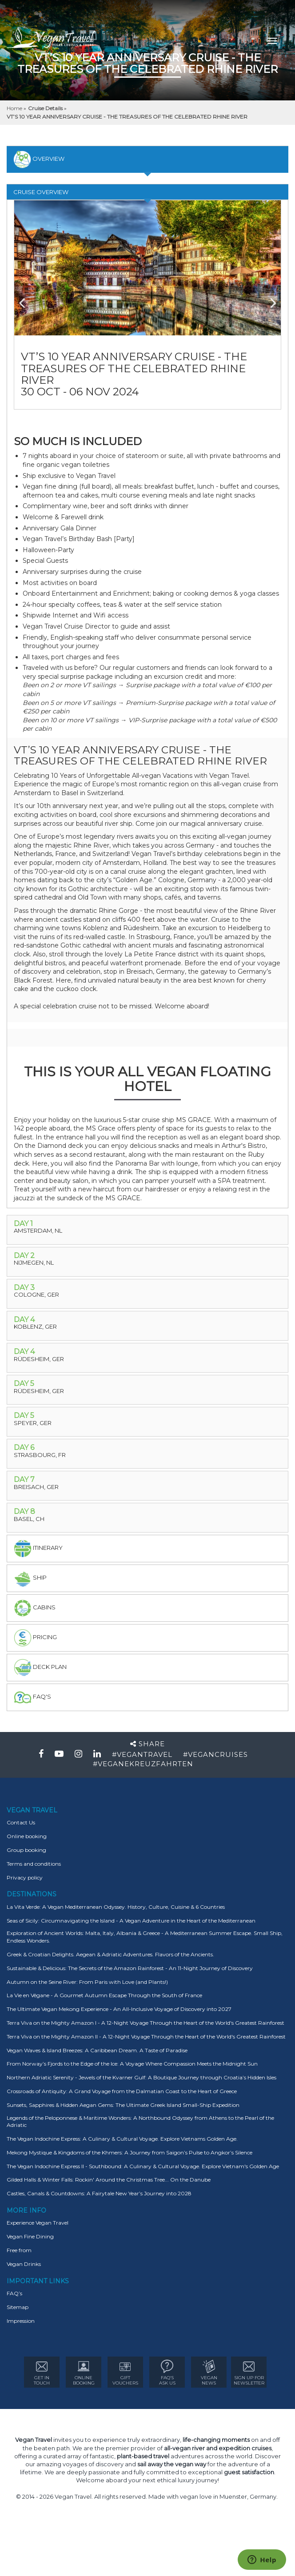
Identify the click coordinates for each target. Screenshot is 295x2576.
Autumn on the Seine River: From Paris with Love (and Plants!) (87, 1982)
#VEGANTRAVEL (142, 1754)
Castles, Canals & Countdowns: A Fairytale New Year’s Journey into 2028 (99, 2193)
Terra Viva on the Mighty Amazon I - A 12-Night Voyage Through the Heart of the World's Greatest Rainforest (145, 2022)
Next (267, 299)
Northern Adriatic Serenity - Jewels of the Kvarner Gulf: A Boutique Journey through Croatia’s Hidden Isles (141, 2077)
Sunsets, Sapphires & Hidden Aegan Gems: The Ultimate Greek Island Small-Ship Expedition (123, 2105)
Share (147, 1744)
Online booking (27, 1836)
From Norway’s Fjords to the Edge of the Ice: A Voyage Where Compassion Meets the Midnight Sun (132, 2063)
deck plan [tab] (40, 1667)
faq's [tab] (32, 1697)
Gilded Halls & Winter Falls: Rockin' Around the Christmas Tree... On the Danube (109, 2179)
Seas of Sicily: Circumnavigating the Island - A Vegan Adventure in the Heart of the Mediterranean (131, 1920)
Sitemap (17, 2307)
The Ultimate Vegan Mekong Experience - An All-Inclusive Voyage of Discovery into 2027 (119, 2009)
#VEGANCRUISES (215, 1754)
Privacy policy (25, 1877)
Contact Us (21, 1822)
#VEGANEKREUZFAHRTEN (143, 1764)
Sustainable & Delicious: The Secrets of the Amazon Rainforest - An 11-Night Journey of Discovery (130, 1968)
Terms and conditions (34, 1863)
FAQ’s (14, 2293)
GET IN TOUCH (42, 2373)
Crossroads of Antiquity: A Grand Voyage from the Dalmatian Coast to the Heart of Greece (122, 2091)
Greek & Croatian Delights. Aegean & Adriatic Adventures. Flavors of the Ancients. (110, 1954)
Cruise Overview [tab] (40, 191)
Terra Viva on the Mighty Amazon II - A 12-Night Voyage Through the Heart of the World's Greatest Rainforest (146, 2036)
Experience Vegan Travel (37, 2222)
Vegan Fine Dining (30, 2236)
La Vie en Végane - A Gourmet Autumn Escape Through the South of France (104, 1995)
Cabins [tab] (35, 1608)
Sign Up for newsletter (249, 2373)
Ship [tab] (30, 1578)
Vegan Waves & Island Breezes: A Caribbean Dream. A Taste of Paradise (97, 2050)
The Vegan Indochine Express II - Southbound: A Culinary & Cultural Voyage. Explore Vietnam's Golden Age (143, 2166)
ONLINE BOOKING (84, 2373)
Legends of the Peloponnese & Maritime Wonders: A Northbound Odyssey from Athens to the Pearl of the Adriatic (140, 2121)
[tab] (147, 1230)
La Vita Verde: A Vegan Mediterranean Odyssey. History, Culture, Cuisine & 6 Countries (116, 1906)
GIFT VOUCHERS (125, 2373)
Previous (27, 299)
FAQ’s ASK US (167, 2373)
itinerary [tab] (38, 1548)
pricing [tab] (35, 1638)
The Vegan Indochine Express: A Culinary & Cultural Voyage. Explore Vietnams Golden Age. (122, 2138)
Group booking (26, 1850)
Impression (21, 2320)
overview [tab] (38, 159)
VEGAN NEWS (209, 2373)
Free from (19, 2250)
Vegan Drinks (24, 2264)
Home (15, 108)
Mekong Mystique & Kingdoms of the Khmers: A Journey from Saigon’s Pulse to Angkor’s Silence (129, 2152)
